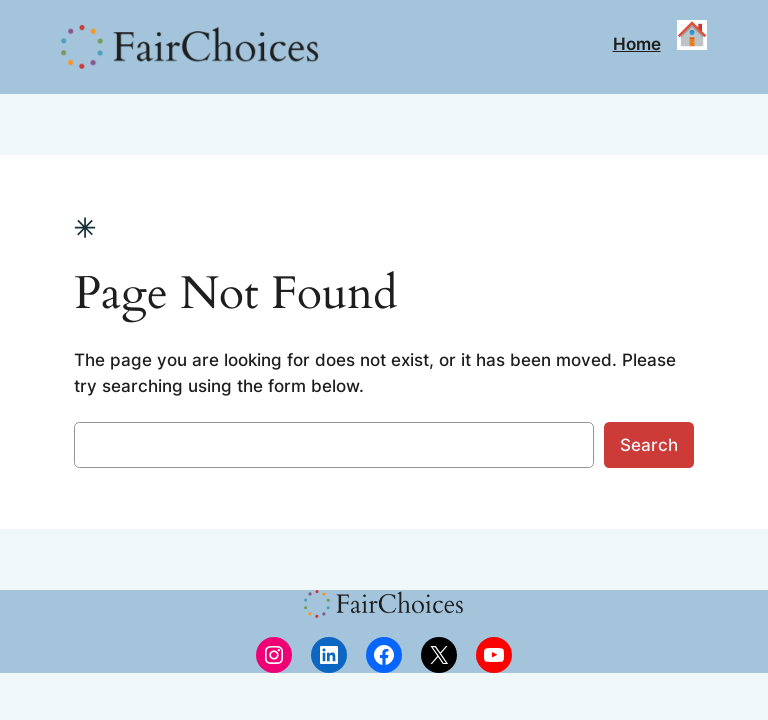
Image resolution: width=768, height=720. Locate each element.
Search (649, 445)
